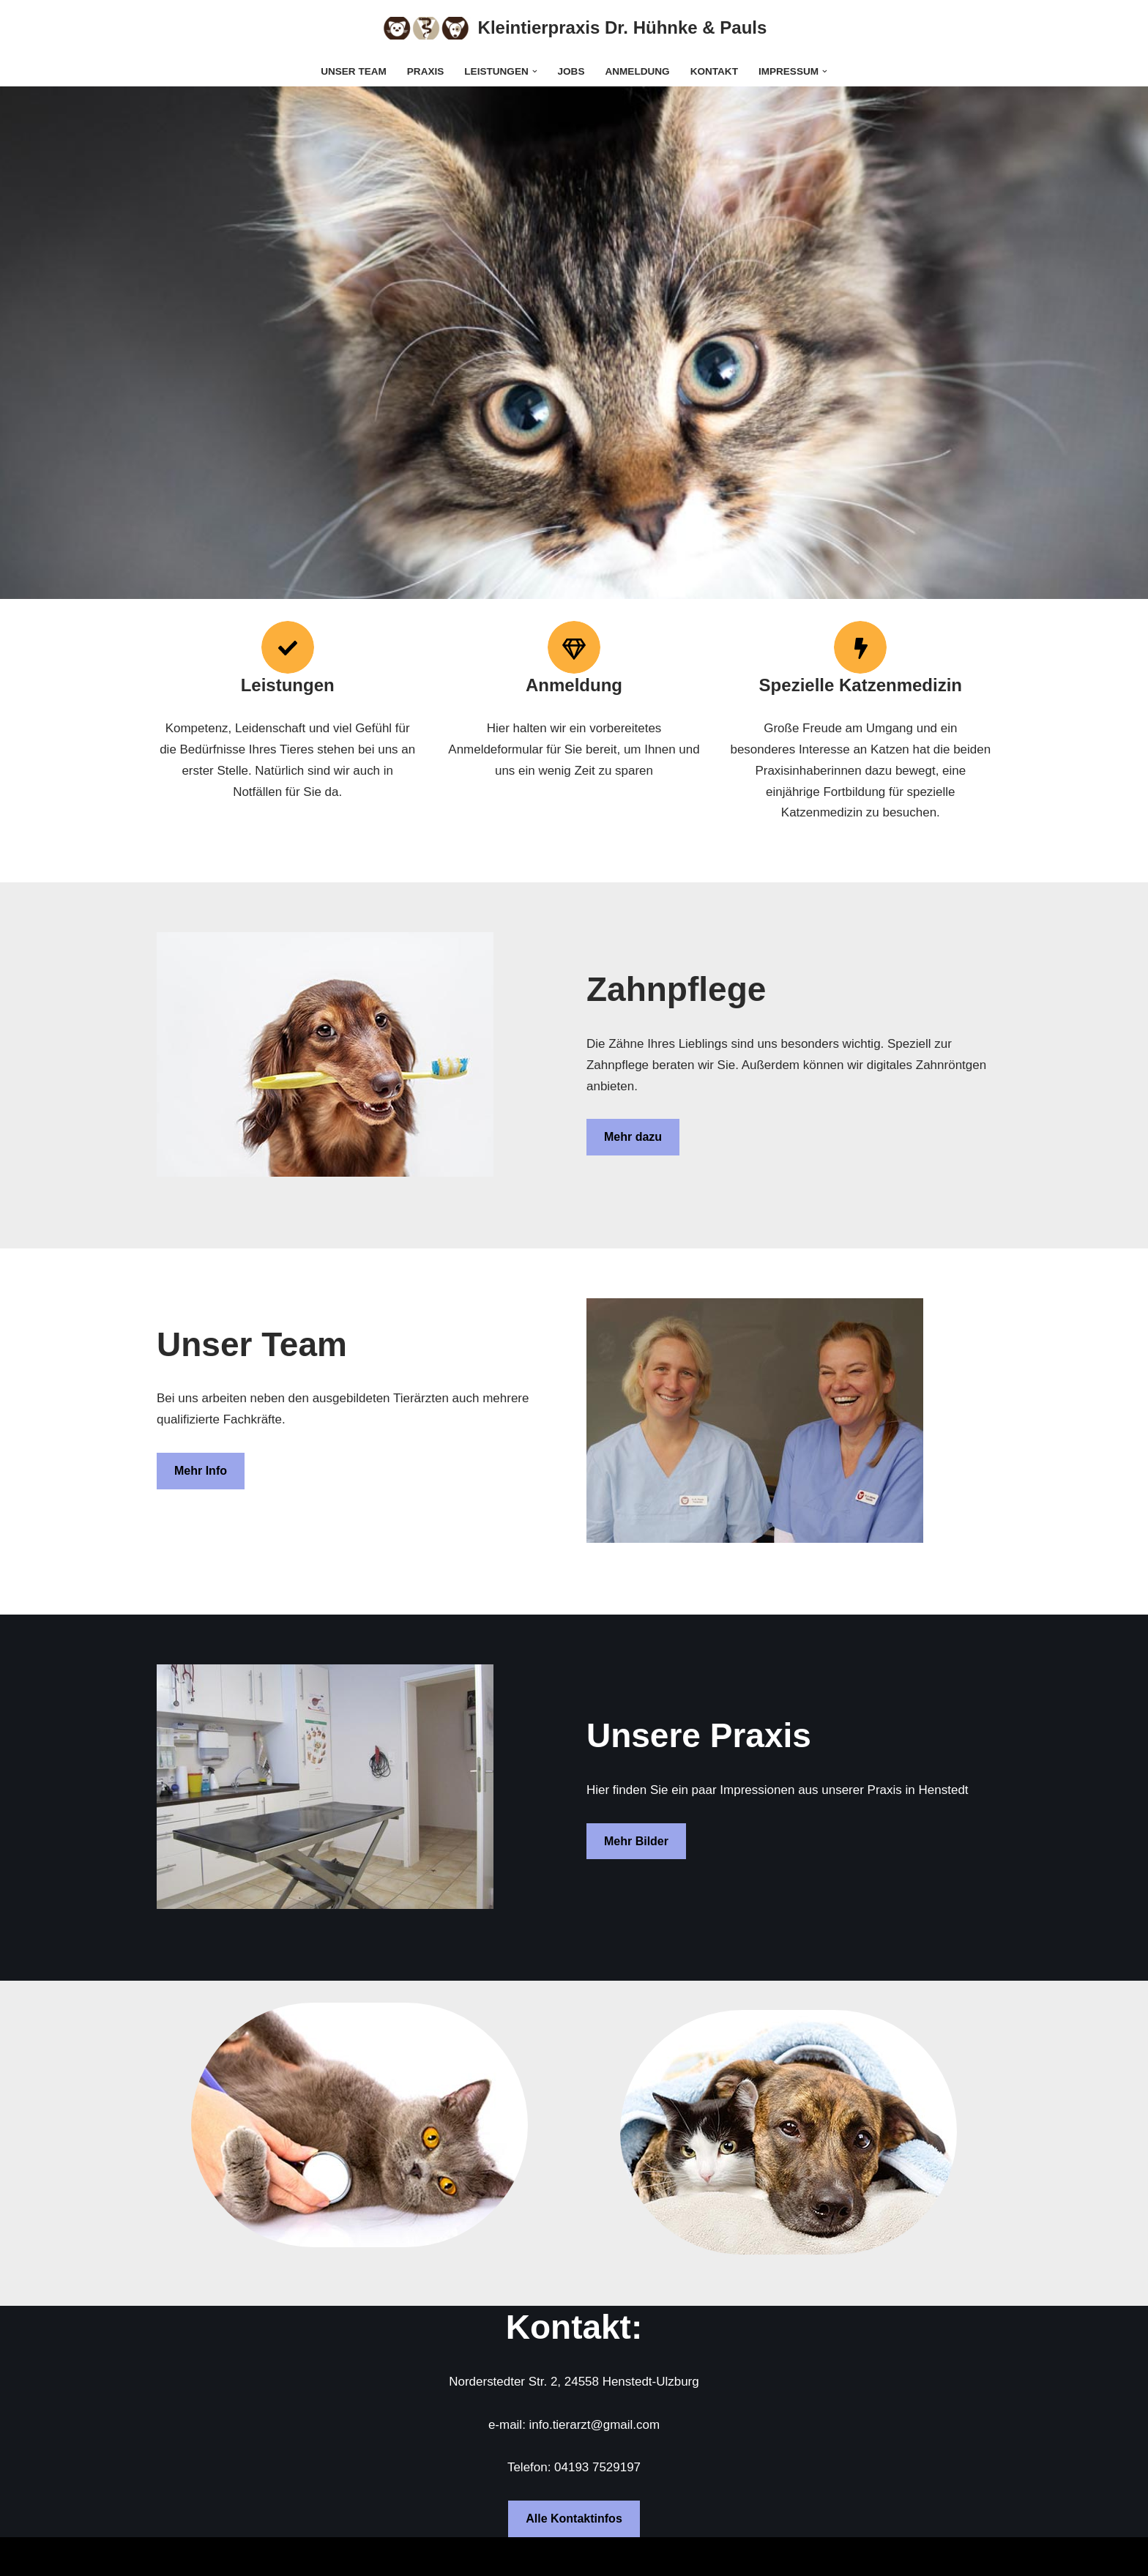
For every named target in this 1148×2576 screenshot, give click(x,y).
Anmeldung (637, 71)
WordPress (314, 2556)
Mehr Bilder (636, 1841)
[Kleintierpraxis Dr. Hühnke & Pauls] (574, 28)
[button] (534, 71)
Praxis (425, 71)
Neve (171, 2556)
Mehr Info (200, 1470)
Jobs (570, 71)
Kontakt (714, 71)
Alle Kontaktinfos (574, 2519)
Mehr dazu (633, 1137)
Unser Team (354, 71)
